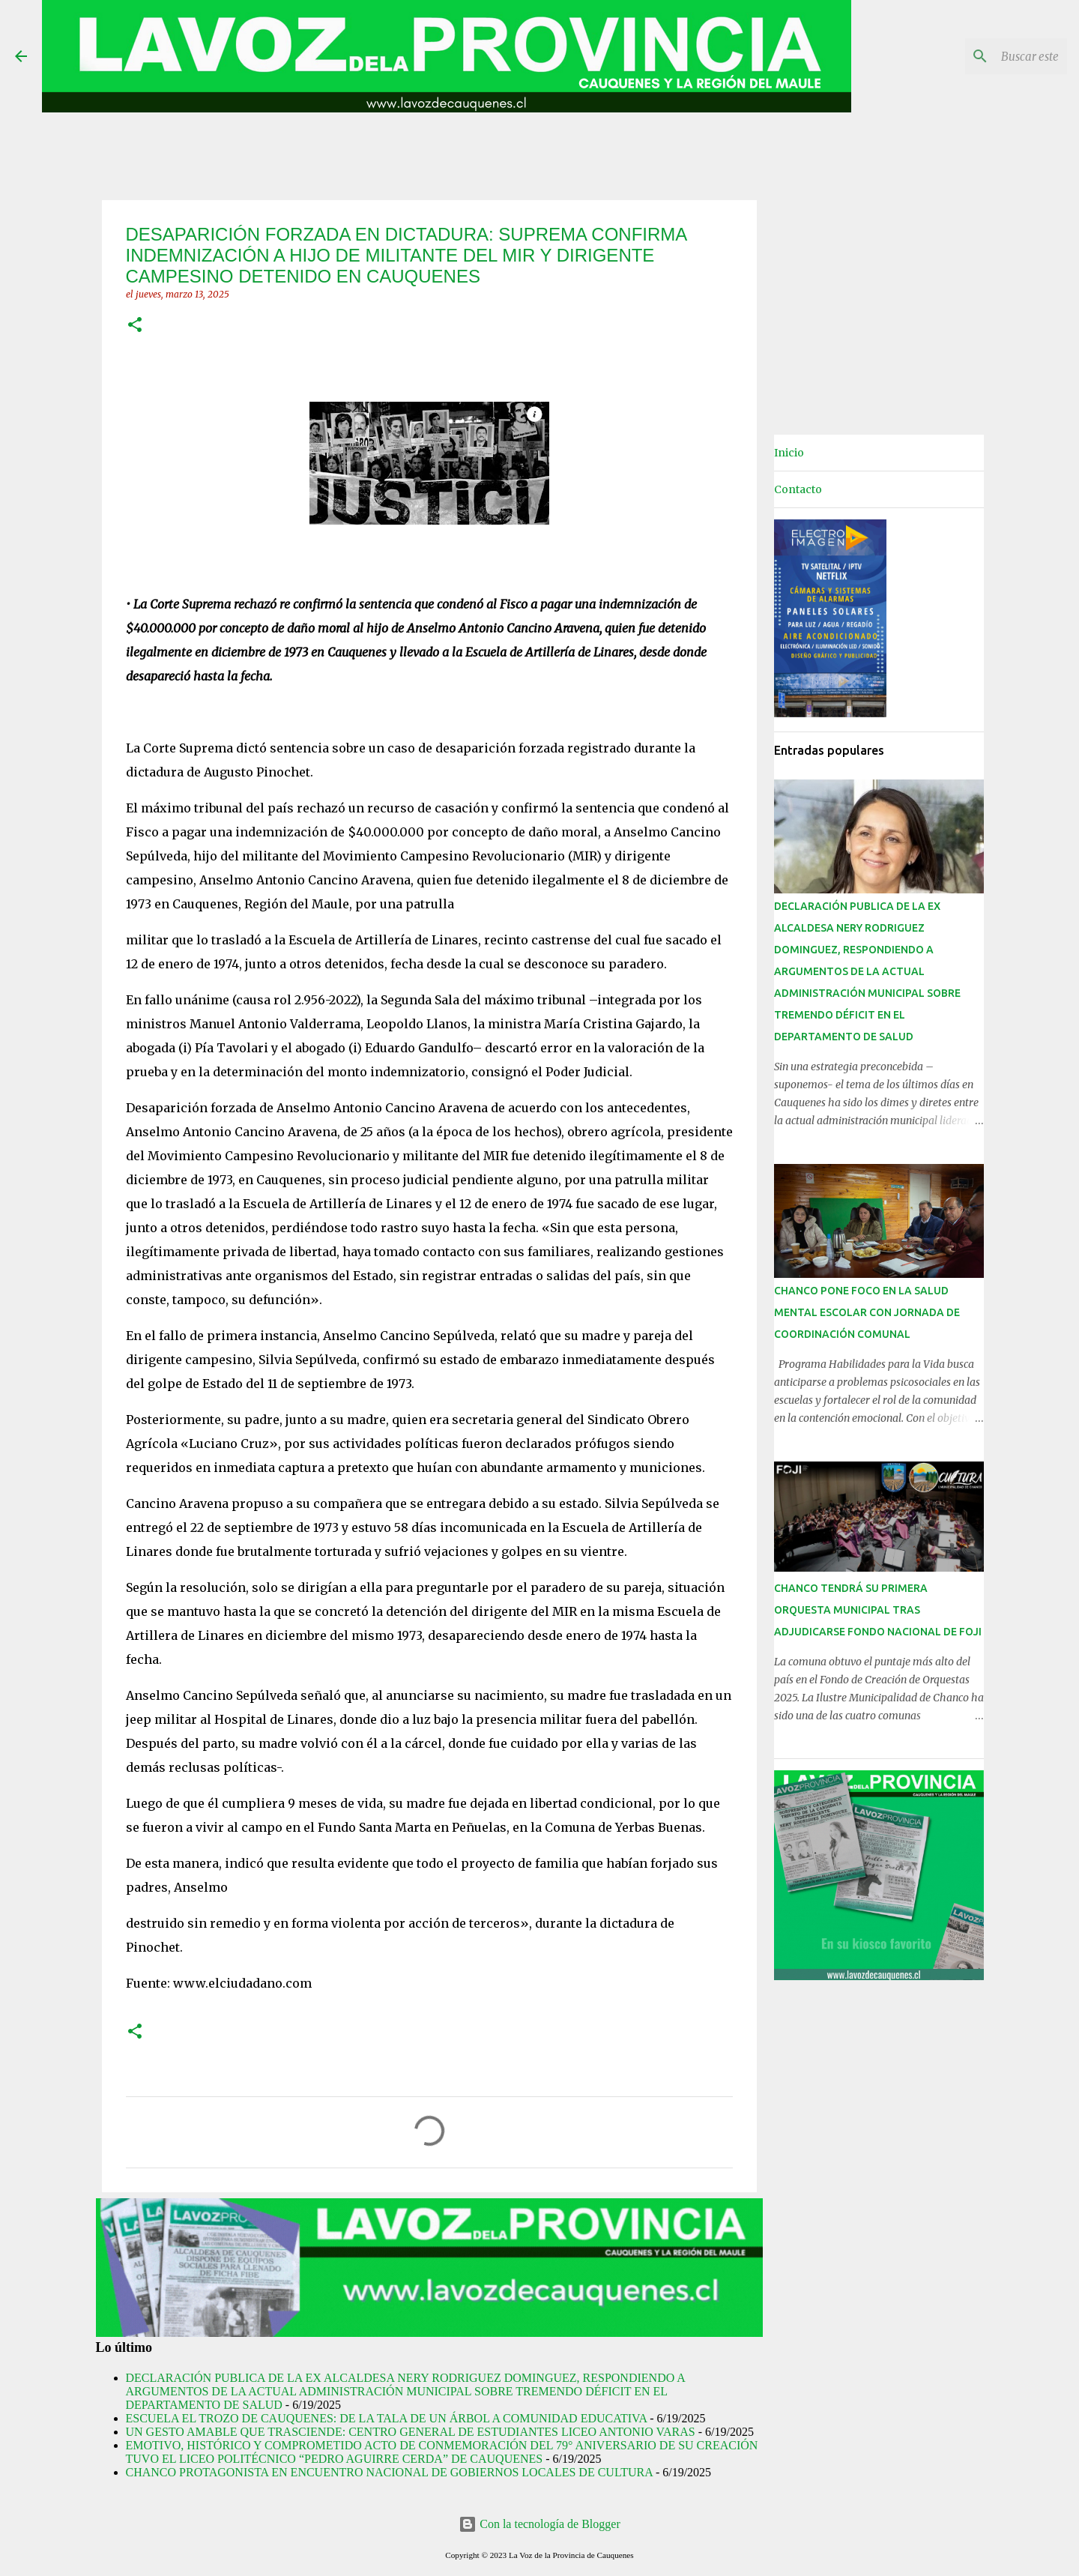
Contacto (798, 489)
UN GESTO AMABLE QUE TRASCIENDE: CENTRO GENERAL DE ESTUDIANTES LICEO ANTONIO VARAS (410, 2431)
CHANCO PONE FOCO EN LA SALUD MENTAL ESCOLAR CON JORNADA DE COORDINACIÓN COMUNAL (867, 1312)
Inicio (789, 452)
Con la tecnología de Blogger (539, 2524)
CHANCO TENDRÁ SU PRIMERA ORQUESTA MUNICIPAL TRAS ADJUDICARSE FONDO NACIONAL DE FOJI (878, 1610)
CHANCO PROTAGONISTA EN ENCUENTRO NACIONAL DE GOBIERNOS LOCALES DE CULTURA (389, 2472)
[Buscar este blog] (988, 56)
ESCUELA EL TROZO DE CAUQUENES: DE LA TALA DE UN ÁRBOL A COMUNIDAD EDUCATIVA (386, 2418)
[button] (135, 326)
